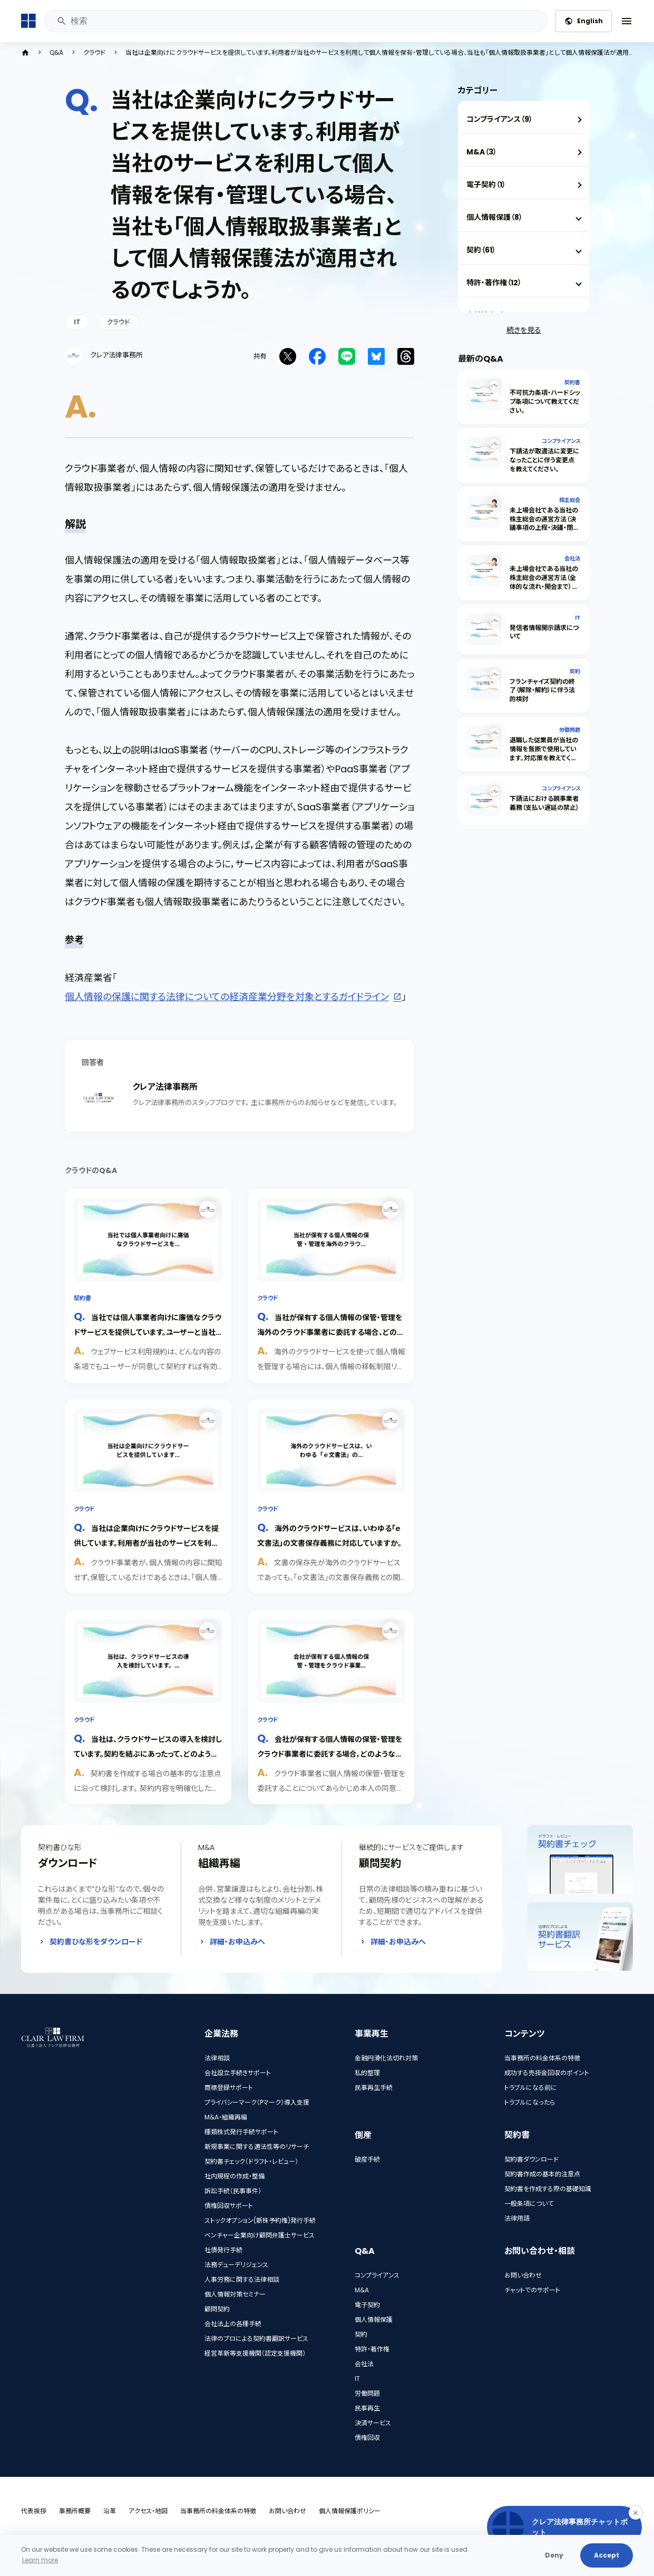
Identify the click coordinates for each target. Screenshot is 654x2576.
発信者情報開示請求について (544, 632)
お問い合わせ (523, 2275)
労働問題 (569, 730)
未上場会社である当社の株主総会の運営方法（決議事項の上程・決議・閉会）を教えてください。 (544, 523)
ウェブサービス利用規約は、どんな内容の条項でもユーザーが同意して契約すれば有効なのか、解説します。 (147, 1366)
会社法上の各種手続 (232, 2323)
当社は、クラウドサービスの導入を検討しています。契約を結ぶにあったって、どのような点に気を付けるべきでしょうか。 (148, 1753)
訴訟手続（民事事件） (232, 2190)
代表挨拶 (33, 2510)
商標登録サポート (228, 2087)
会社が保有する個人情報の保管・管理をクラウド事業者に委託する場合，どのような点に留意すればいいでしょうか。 (330, 1753)
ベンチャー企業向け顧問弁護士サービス (259, 2235)
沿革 (109, 2510)
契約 (575, 671)
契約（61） (481, 250)
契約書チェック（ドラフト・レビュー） (251, 2161)
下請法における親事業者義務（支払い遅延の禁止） (544, 803)
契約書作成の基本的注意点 (542, 2174)
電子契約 (367, 2304)
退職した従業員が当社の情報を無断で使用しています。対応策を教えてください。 (544, 753)
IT (77, 321)
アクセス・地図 (148, 2510)
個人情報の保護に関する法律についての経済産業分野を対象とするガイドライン (227, 996)
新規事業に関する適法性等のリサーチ (256, 2146)
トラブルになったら (529, 2102)
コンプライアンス (561, 441)
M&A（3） (481, 152)
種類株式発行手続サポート (241, 2131)
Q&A (56, 53)
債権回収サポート (228, 2205)
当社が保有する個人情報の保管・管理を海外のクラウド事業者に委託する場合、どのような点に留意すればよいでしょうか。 (330, 1331)
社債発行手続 (223, 2249)
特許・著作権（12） (494, 282)
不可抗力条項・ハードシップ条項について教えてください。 (545, 401)
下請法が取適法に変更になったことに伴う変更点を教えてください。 (544, 460)
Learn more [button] (40, 2559)
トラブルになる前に (530, 2087)
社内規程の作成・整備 (234, 2176)
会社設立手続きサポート (237, 2072)
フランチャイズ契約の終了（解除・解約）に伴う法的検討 (542, 690)
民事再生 (367, 2408)
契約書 (82, 1298)
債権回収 (367, 2437)
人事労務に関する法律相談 (241, 2279)
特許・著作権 (372, 2349)
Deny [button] (554, 2555)
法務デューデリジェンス (236, 2264)
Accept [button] (606, 2555)
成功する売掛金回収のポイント (546, 2072)
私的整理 (367, 2072)
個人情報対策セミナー (235, 2294)
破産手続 (367, 2159)
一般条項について (528, 2203)
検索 (61, 21)
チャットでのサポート (532, 2290)
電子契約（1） (486, 184)
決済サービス (373, 2422)
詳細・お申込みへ (237, 1941)
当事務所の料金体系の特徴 (542, 2058)
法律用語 (517, 2218)
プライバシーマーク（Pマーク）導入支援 (256, 2102)
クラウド (94, 53)
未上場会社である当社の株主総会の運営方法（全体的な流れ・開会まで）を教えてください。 (544, 581)
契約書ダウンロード (531, 2159)
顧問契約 (217, 2308)
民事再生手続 (374, 2087)
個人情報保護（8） (494, 217)
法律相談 (217, 2058)
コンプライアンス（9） (499, 119)
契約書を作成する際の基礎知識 (547, 2188)
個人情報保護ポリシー (349, 2510)
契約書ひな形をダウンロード (96, 1941)
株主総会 (569, 500)
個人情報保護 (374, 2319)
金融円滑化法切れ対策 (386, 2058)
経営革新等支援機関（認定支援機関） (255, 2353)
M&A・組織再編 (225, 2117)
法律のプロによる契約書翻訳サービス (256, 2338)
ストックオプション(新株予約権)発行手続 (260, 2220)
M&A (362, 2290)
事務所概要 (75, 2510)
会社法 (572, 559)
